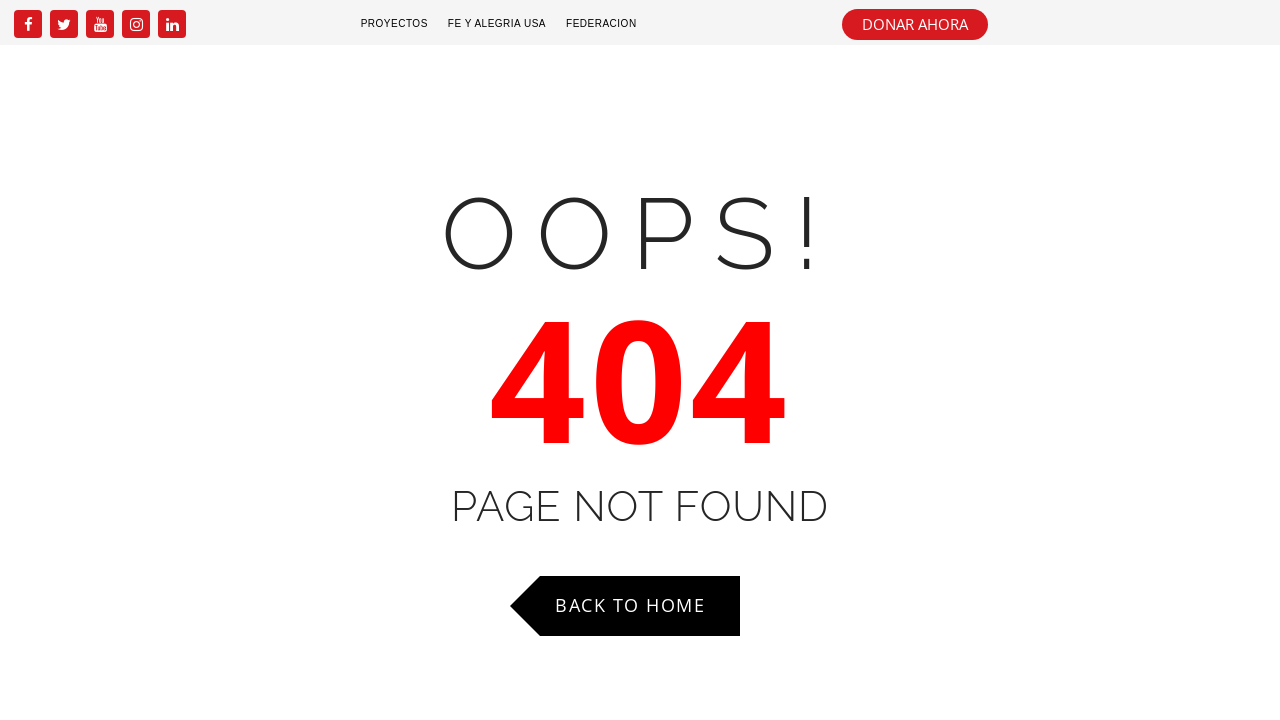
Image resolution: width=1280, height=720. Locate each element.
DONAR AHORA (915, 24)
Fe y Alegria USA (497, 23)
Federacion (601, 23)
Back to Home (630, 605)
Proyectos (394, 23)
